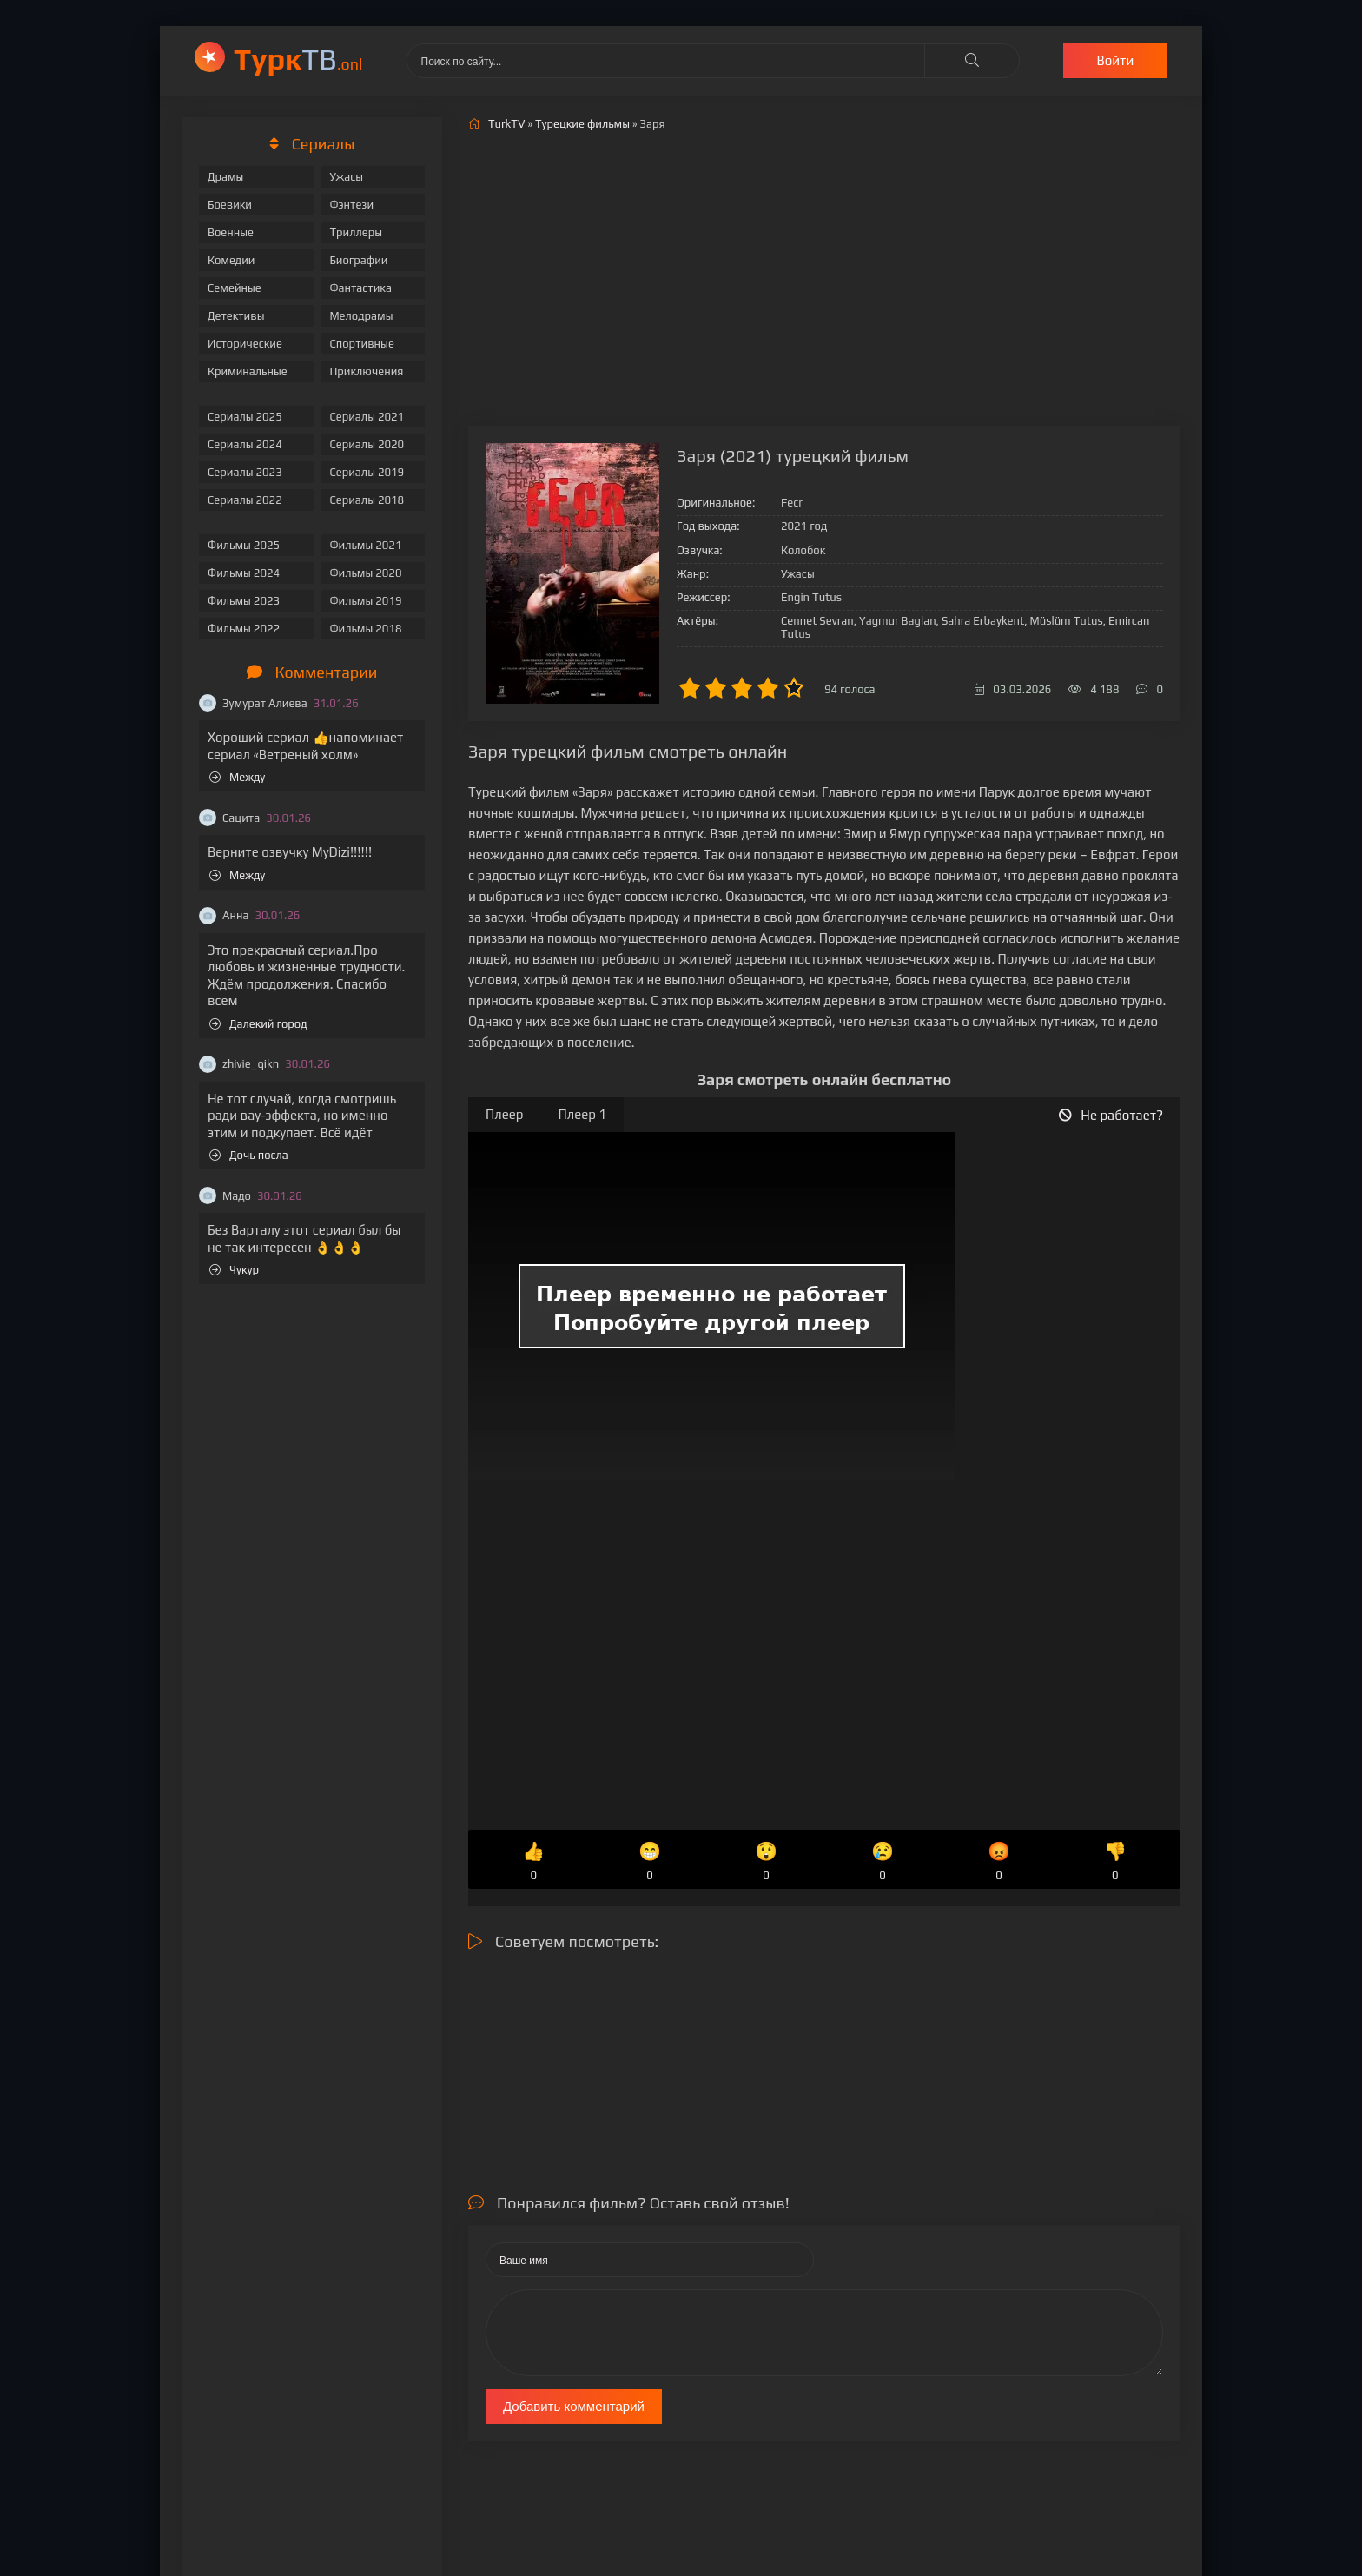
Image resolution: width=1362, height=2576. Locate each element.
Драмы (225, 176)
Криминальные (248, 371)
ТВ (298, 59)
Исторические (245, 343)
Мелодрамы (361, 315)
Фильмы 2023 (244, 600)
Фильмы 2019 (365, 600)
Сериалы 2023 (245, 472)
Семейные (234, 288)
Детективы (236, 315)
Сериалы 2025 (245, 416)
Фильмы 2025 (244, 545)
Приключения (366, 371)
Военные (231, 232)
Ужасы (346, 176)
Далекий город (258, 1024)
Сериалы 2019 (366, 472)
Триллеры (355, 232)
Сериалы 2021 (366, 416)
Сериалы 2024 (245, 444)
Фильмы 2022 (244, 628)
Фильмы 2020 (365, 572)
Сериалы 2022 (245, 500)
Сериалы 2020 (366, 444)
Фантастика (360, 288)
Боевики (230, 204)
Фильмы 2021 (365, 545)
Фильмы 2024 (244, 572)
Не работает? (1111, 1115)
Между (237, 777)
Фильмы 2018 (365, 628)
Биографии (358, 260)
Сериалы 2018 (366, 500)
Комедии (231, 260)
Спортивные (361, 343)
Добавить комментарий (574, 2406)
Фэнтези (351, 204)
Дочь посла (248, 1155)
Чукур (234, 1269)
